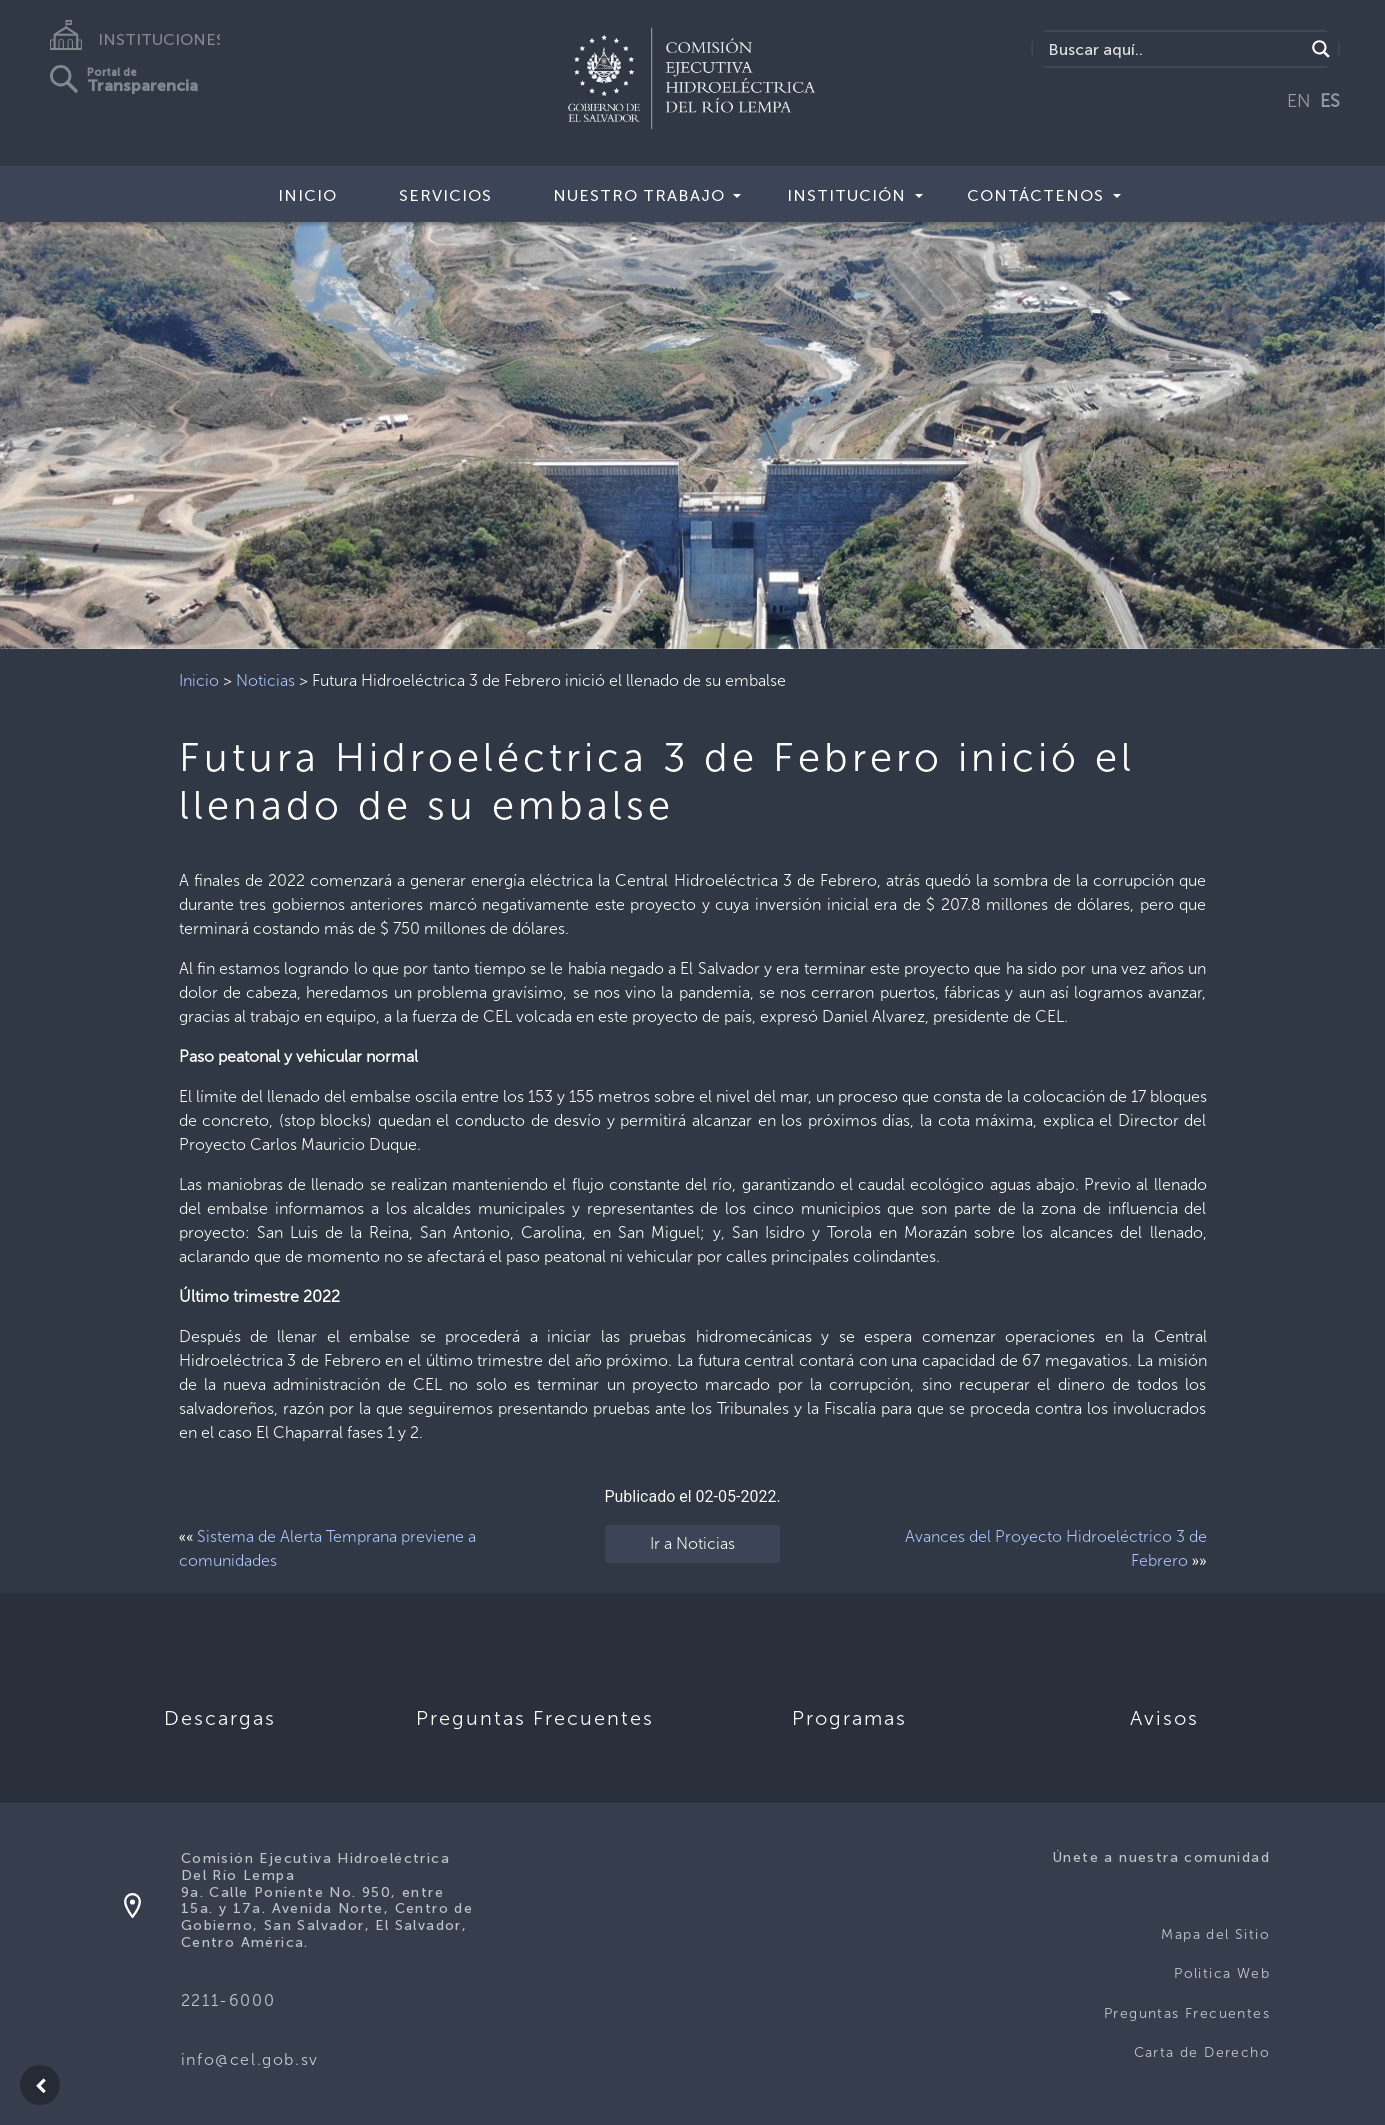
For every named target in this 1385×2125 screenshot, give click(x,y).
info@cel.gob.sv (250, 2059)
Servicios (445, 195)
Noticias (265, 680)
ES (1330, 101)
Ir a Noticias (692, 1543)
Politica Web (1222, 1973)
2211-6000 (228, 2000)
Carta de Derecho (1202, 2052)
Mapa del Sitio (1215, 1934)
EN (1299, 101)
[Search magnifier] (1321, 49)
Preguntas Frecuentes (1187, 2013)
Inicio (307, 195)
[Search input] (1173, 49)
